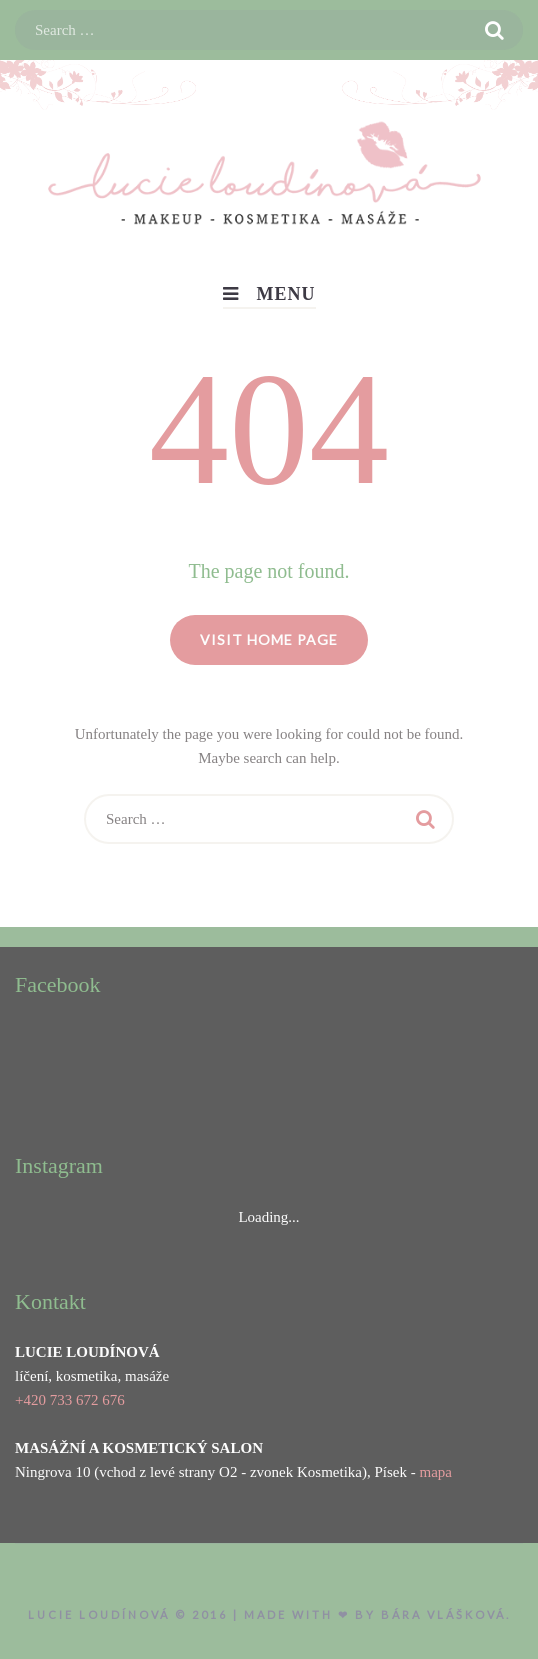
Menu (269, 294)
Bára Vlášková (443, 1614)
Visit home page (269, 639)
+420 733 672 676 (70, 1400)
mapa (435, 1472)
